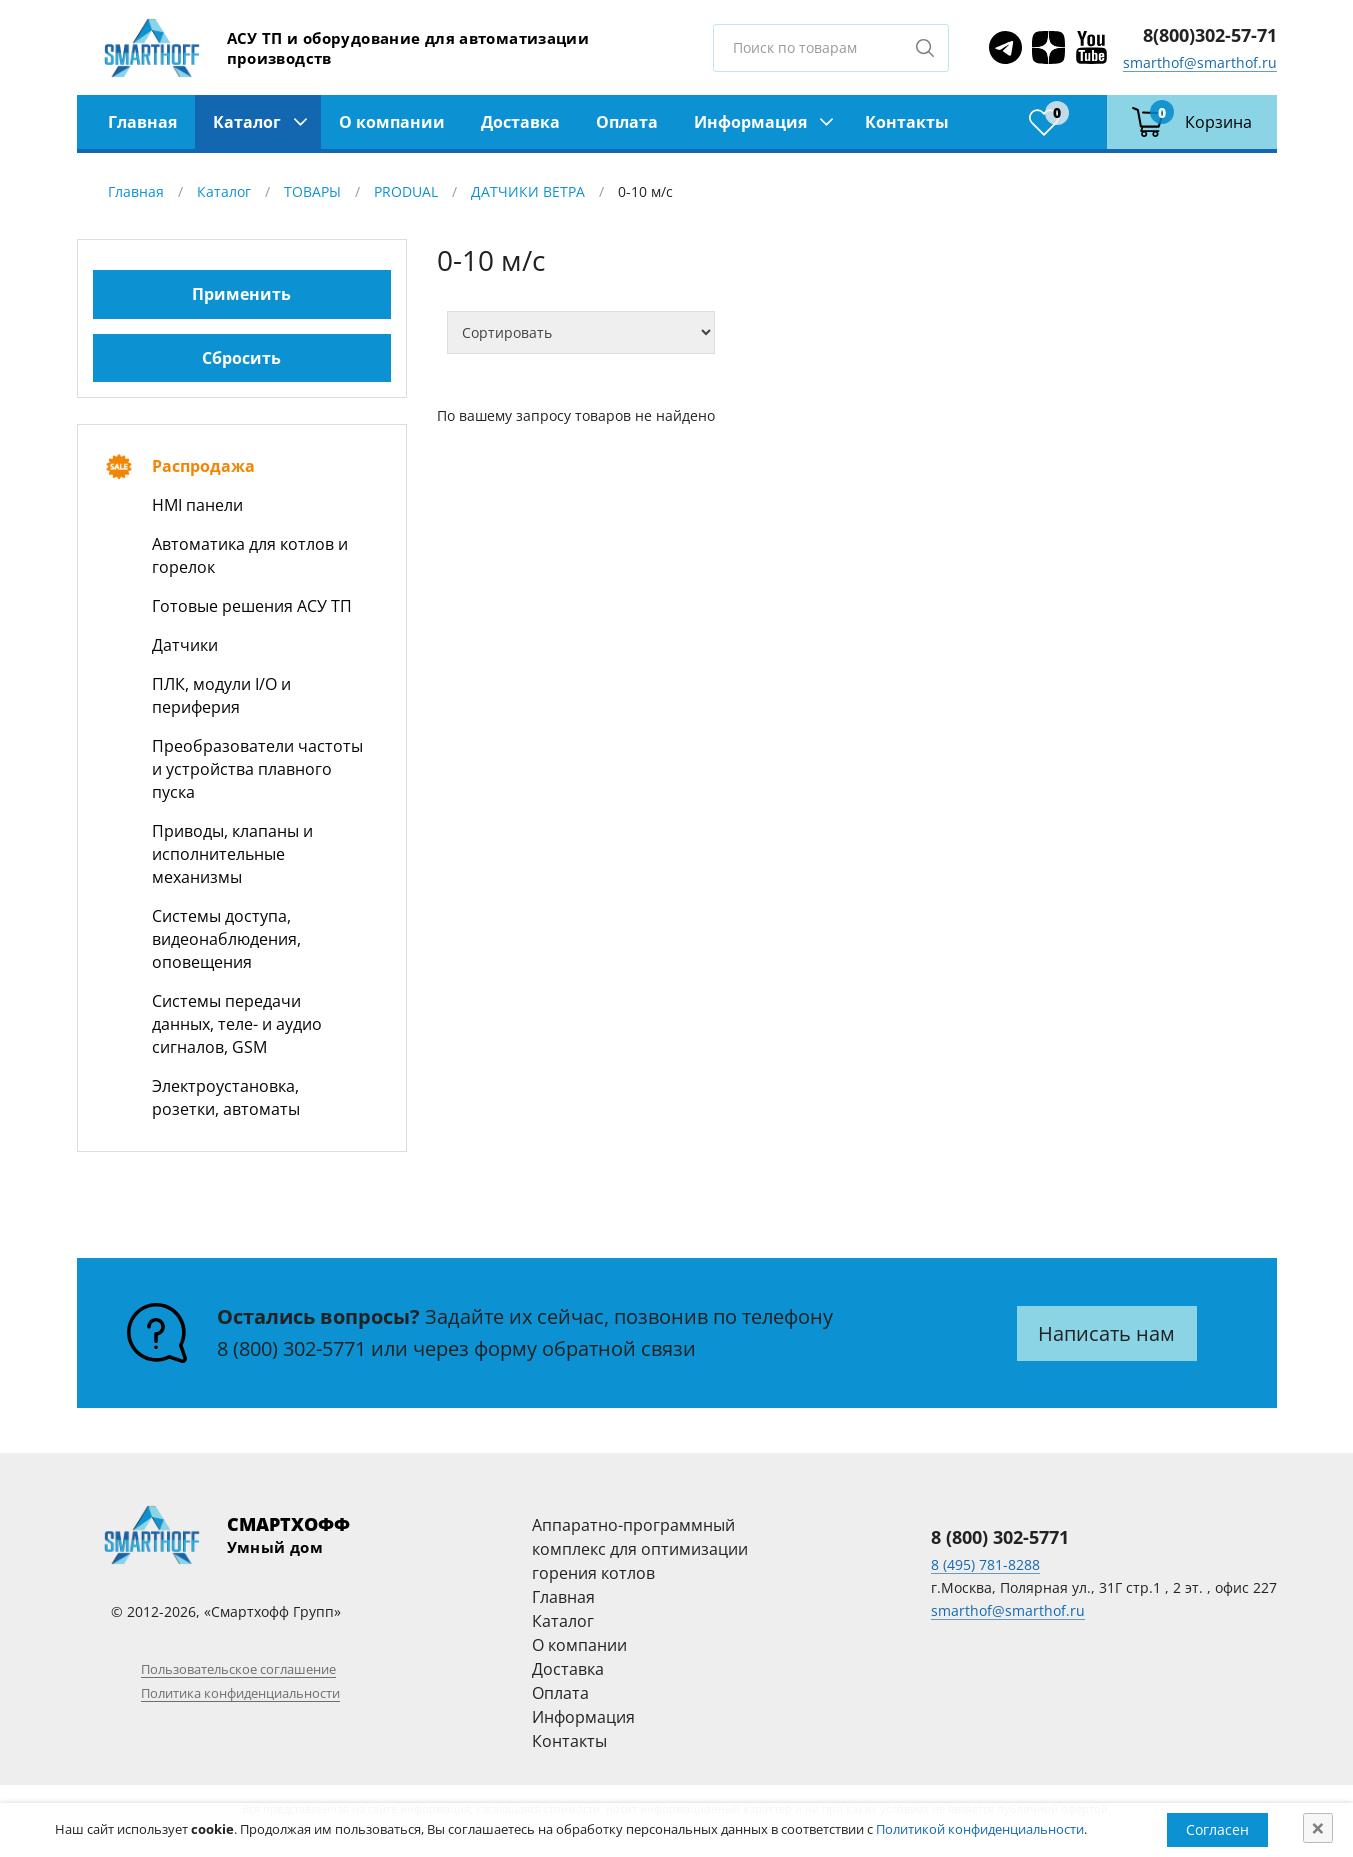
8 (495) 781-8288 (985, 1564)
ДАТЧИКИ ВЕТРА (528, 191)
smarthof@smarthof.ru (1200, 62)
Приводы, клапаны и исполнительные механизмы (232, 854)
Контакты (907, 122)
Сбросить (241, 358)
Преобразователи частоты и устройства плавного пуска (257, 769)
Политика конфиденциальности (240, 1693)
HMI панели (197, 505)
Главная (142, 122)
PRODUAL (406, 191)
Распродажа (203, 466)
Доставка (520, 122)
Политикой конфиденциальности (980, 1829)
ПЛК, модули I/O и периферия (221, 695)
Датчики (185, 645)
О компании (392, 122)
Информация (750, 122)
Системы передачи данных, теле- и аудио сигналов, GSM (237, 1024)
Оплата (627, 122)
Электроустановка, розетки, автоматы (226, 1097)
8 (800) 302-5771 (291, 1348)
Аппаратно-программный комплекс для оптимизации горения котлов (640, 1549)
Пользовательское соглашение (238, 1669)
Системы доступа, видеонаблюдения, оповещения (226, 939)
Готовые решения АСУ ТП (252, 606)
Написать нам (1106, 1333)
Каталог (247, 122)
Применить (241, 294)
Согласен (1217, 1829)
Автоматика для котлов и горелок (250, 555)
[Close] (1318, 1828)
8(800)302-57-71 (1210, 35)
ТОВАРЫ (312, 191)
